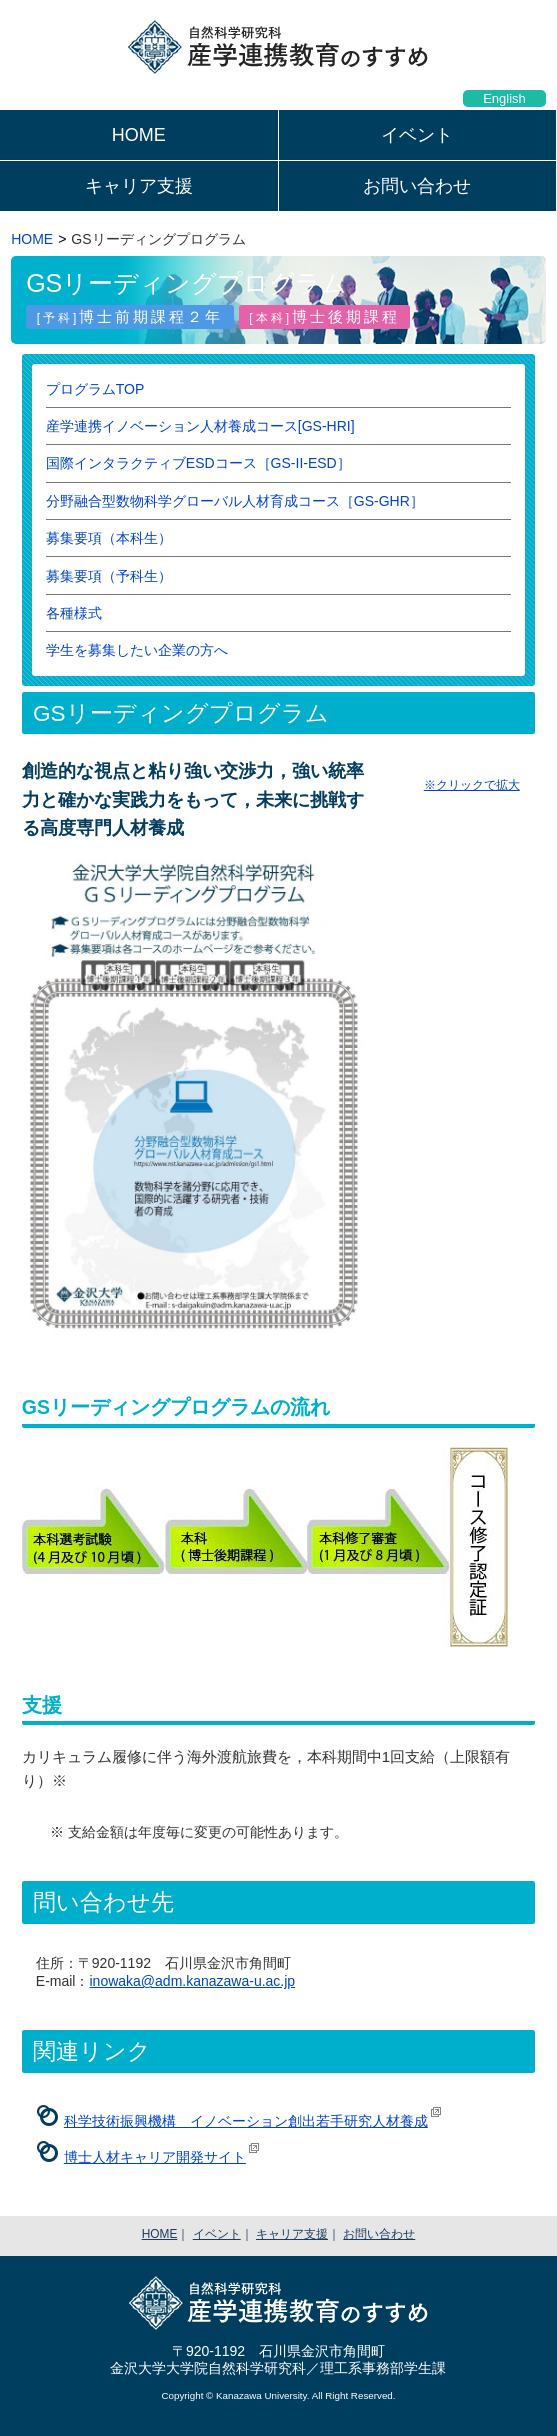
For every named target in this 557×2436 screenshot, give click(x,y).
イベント (417, 135)
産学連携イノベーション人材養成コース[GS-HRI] (200, 426)
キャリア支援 (139, 186)
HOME (139, 135)
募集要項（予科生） (109, 576)
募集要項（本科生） (109, 538)
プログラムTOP (95, 389)
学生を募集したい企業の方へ (137, 650)
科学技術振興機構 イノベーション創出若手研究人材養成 (246, 2121)
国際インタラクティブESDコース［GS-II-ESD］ (198, 463)
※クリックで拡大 (472, 785)
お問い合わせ (417, 186)
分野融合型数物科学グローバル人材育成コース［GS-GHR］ (235, 501)
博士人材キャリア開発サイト (155, 2157)
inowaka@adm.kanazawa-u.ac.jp (192, 1981)
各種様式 (74, 613)
